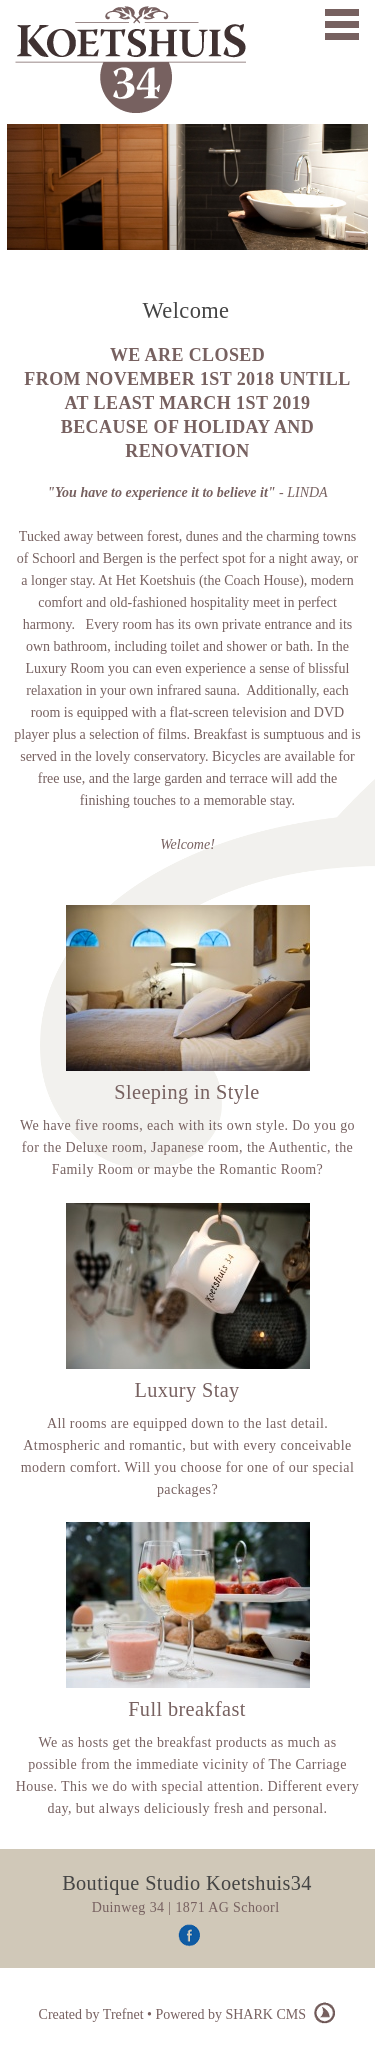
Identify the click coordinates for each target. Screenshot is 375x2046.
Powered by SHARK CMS (245, 2014)
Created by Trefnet (93, 2014)
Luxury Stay (186, 1390)
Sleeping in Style (186, 1092)
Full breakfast (187, 1709)
